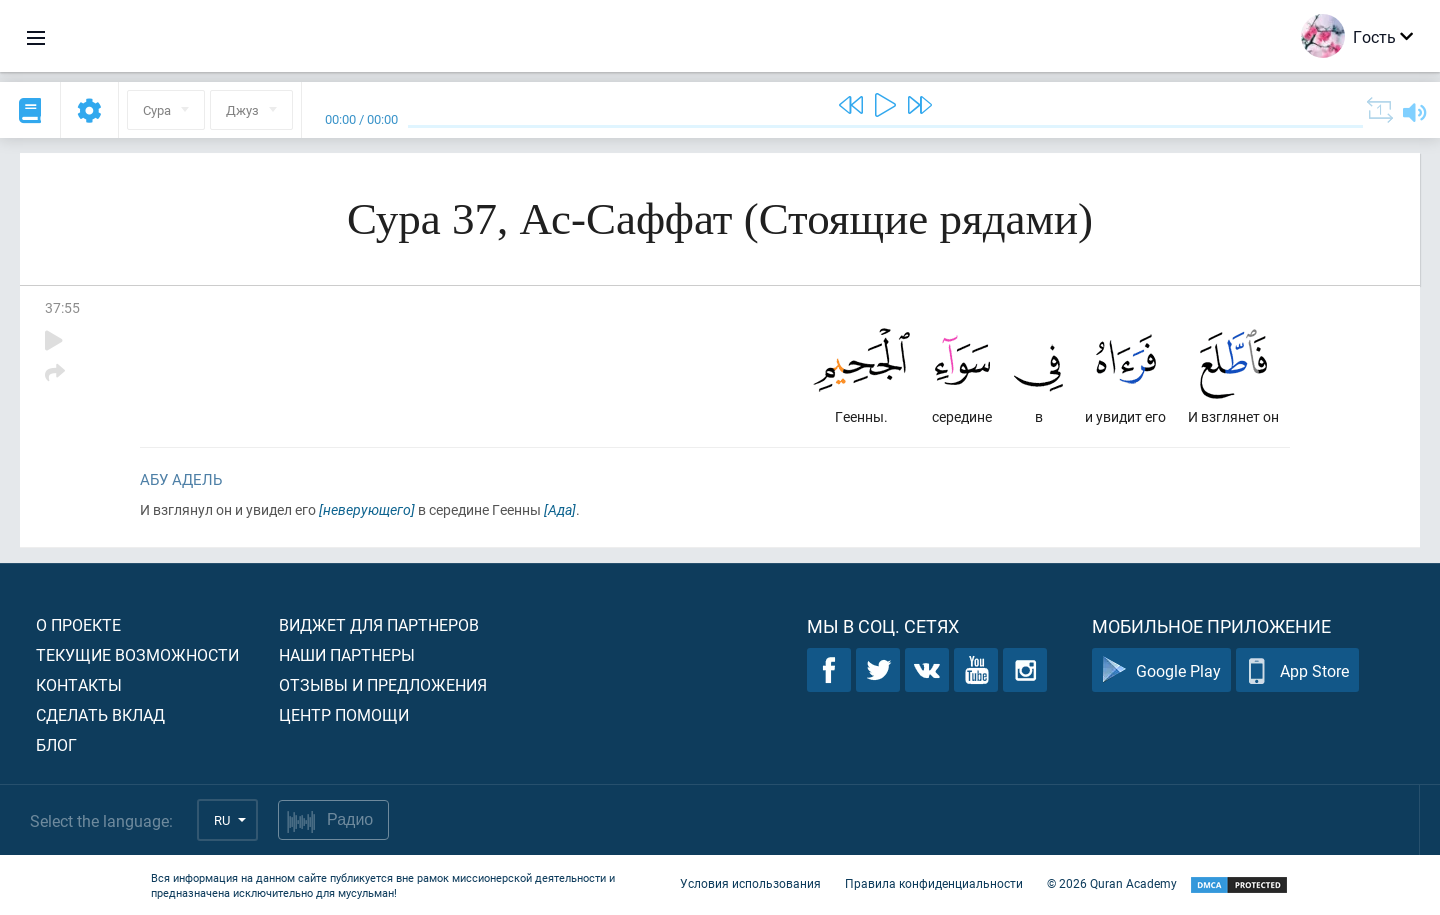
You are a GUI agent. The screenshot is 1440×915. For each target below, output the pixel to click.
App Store (1297, 670)
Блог (56, 744)
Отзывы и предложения (383, 684)
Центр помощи (344, 714)
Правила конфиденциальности (934, 883)
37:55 (62, 307)
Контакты (79, 684)
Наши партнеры (347, 654)
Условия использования (750, 883)
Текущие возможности (137, 654)
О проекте (78, 624)
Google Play (1161, 670)
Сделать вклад (100, 714)
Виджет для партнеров (379, 624)
